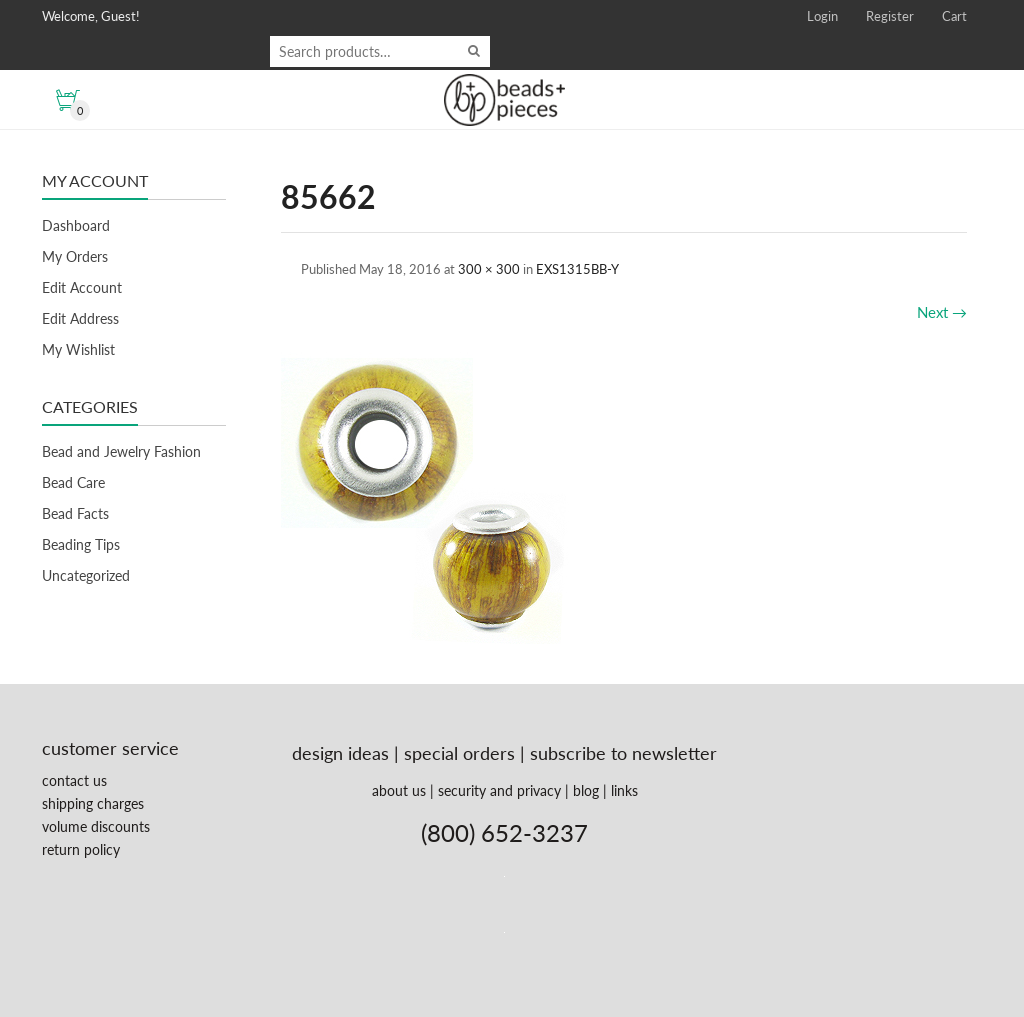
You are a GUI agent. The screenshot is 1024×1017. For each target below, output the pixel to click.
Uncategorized (86, 575)
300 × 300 (489, 269)
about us (399, 790)
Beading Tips (81, 544)
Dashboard (76, 225)
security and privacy (499, 790)
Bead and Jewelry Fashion (121, 451)
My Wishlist (78, 349)
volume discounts (96, 826)
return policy (81, 849)
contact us (74, 780)
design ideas (340, 753)
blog (586, 790)
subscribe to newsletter (623, 753)
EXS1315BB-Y (577, 269)
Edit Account (82, 287)
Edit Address (80, 318)
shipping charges (93, 803)
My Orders (75, 256)
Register (890, 16)
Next (942, 312)
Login (822, 16)
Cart (954, 16)
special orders (459, 753)
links (624, 790)
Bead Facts (75, 513)
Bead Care (73, 482)
